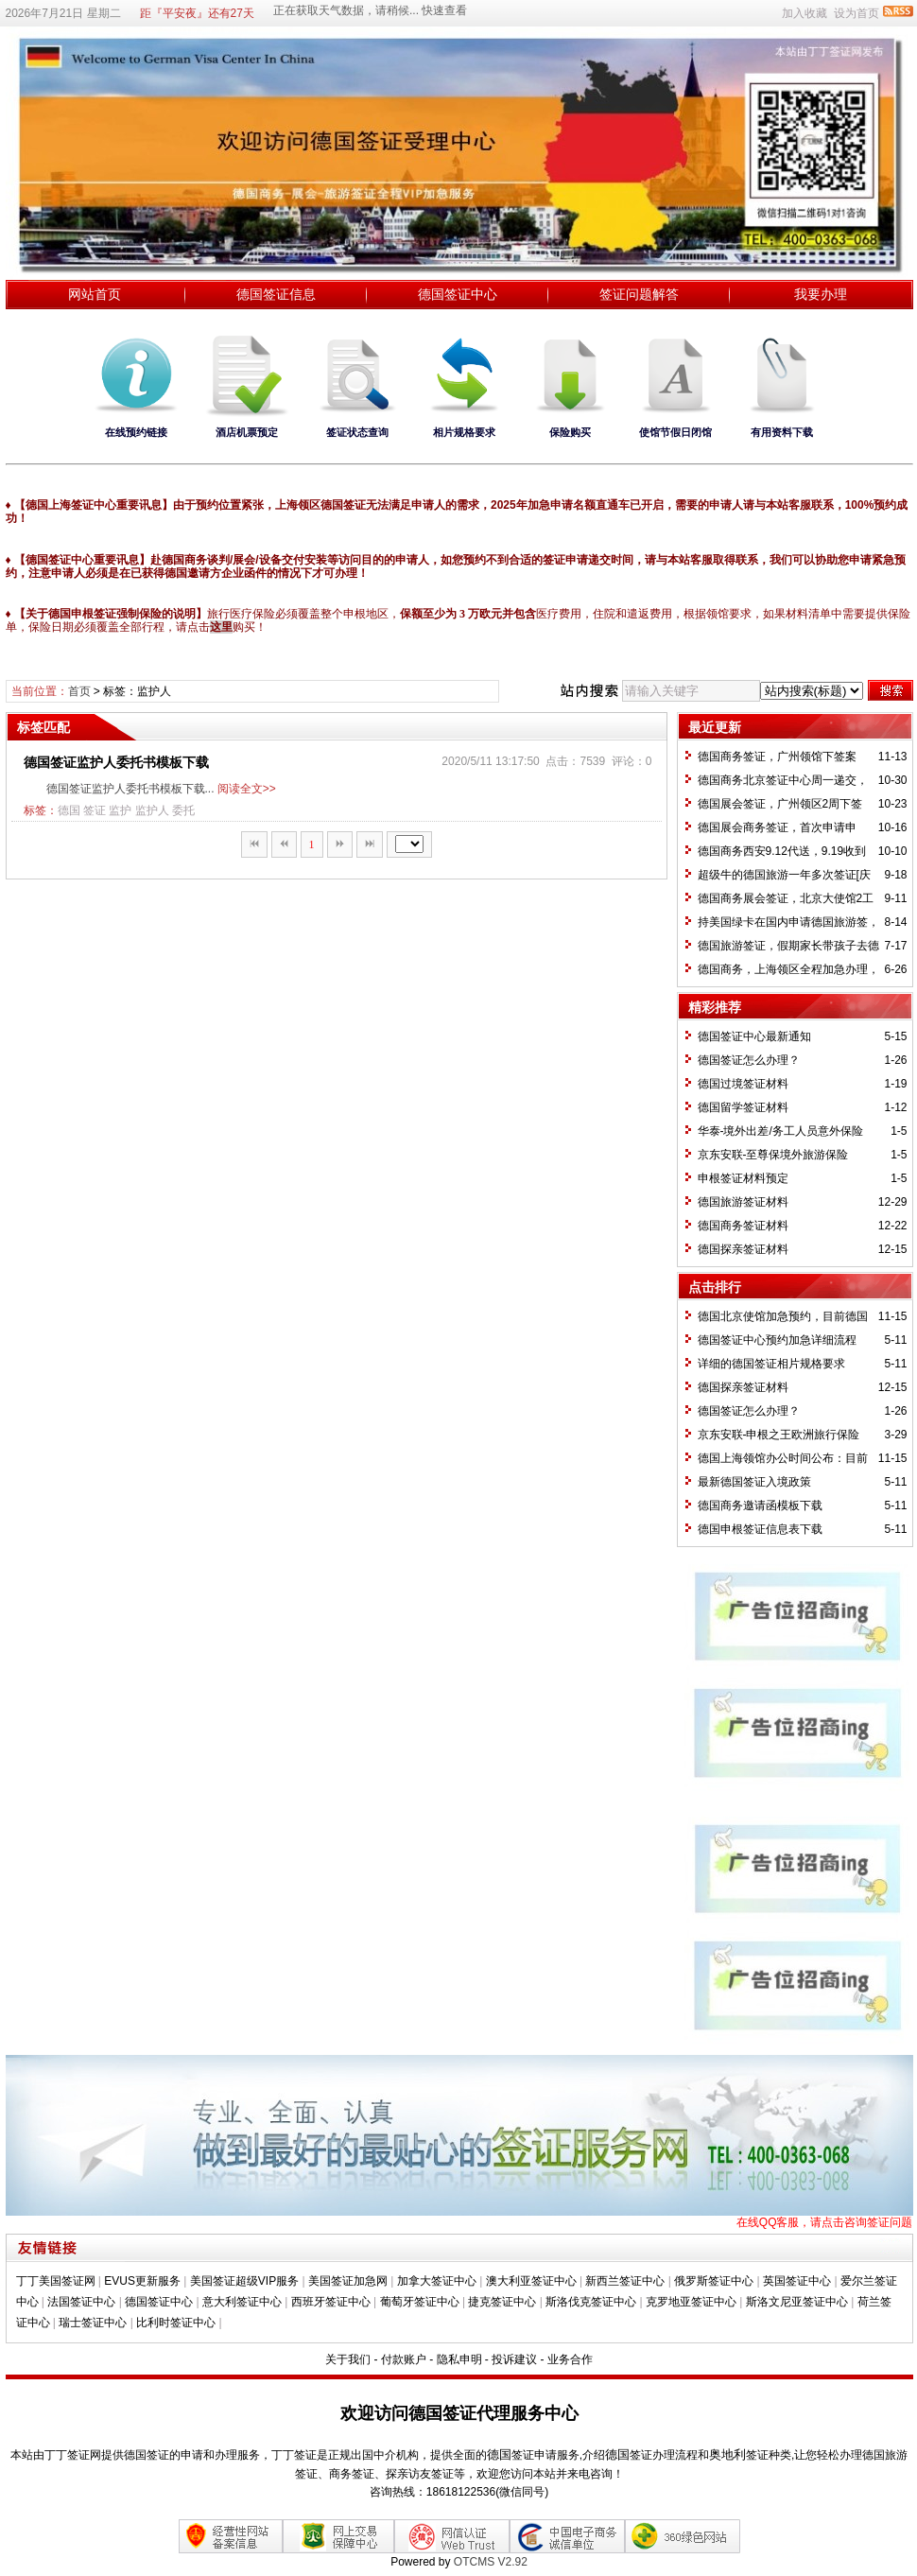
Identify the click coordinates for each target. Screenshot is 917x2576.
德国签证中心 (457, 294)
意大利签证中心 (242, 2301)
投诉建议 (514, 2359)
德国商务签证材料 (743, 1225)
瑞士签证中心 (93, 2322)
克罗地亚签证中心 (691, 2301)
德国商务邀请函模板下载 (760, 1505)
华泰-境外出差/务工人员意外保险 (780, 1131)
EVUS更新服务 (142, 2281)
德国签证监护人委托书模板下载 (116, 762)
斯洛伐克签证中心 (590, 2301)
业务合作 (570, 2359)
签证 (94, 810)
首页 (79, 691)
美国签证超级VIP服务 (244, 2281)
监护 (120, 810)
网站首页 (94, 294)
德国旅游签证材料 (743, 1202)
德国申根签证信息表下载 (760, 1529)
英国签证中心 (797, 2281)
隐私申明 (459, 2359)
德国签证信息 (276, 294)
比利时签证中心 (176, 2322)
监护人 (152, 810)
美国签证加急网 (348, 2281)
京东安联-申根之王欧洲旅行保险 (779, 1434)
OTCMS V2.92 (491, 2561)
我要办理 (820, 294)
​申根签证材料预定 (743, 1178)
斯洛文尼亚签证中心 (797, 2301)
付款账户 (403, 2359)
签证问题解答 (639, 294)
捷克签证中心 (502, 2301)
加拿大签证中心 (436, 2281)
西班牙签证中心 (331, 2301)
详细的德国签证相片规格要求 (771, 1363)
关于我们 (348, 2359)
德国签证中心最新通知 (754, 1036)
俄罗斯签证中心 (713, 2281)
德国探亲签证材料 (743, 1249)
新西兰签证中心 (625, 2281)
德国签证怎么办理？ (749, 1060)
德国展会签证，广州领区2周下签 (780, 803)
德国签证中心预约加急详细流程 (777, 1340)
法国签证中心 (81, 2301)
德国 (69, 810)
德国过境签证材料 (743, 1083)
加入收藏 (804, 13)
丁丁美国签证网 (55, 2281)
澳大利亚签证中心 (531, 2281)
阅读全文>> (246, 788)
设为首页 (856, 13)
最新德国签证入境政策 (754, 1481)
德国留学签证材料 (743, 1107)
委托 (183, 810)
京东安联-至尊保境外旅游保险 (773, 1154)
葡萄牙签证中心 (419, 2301)
